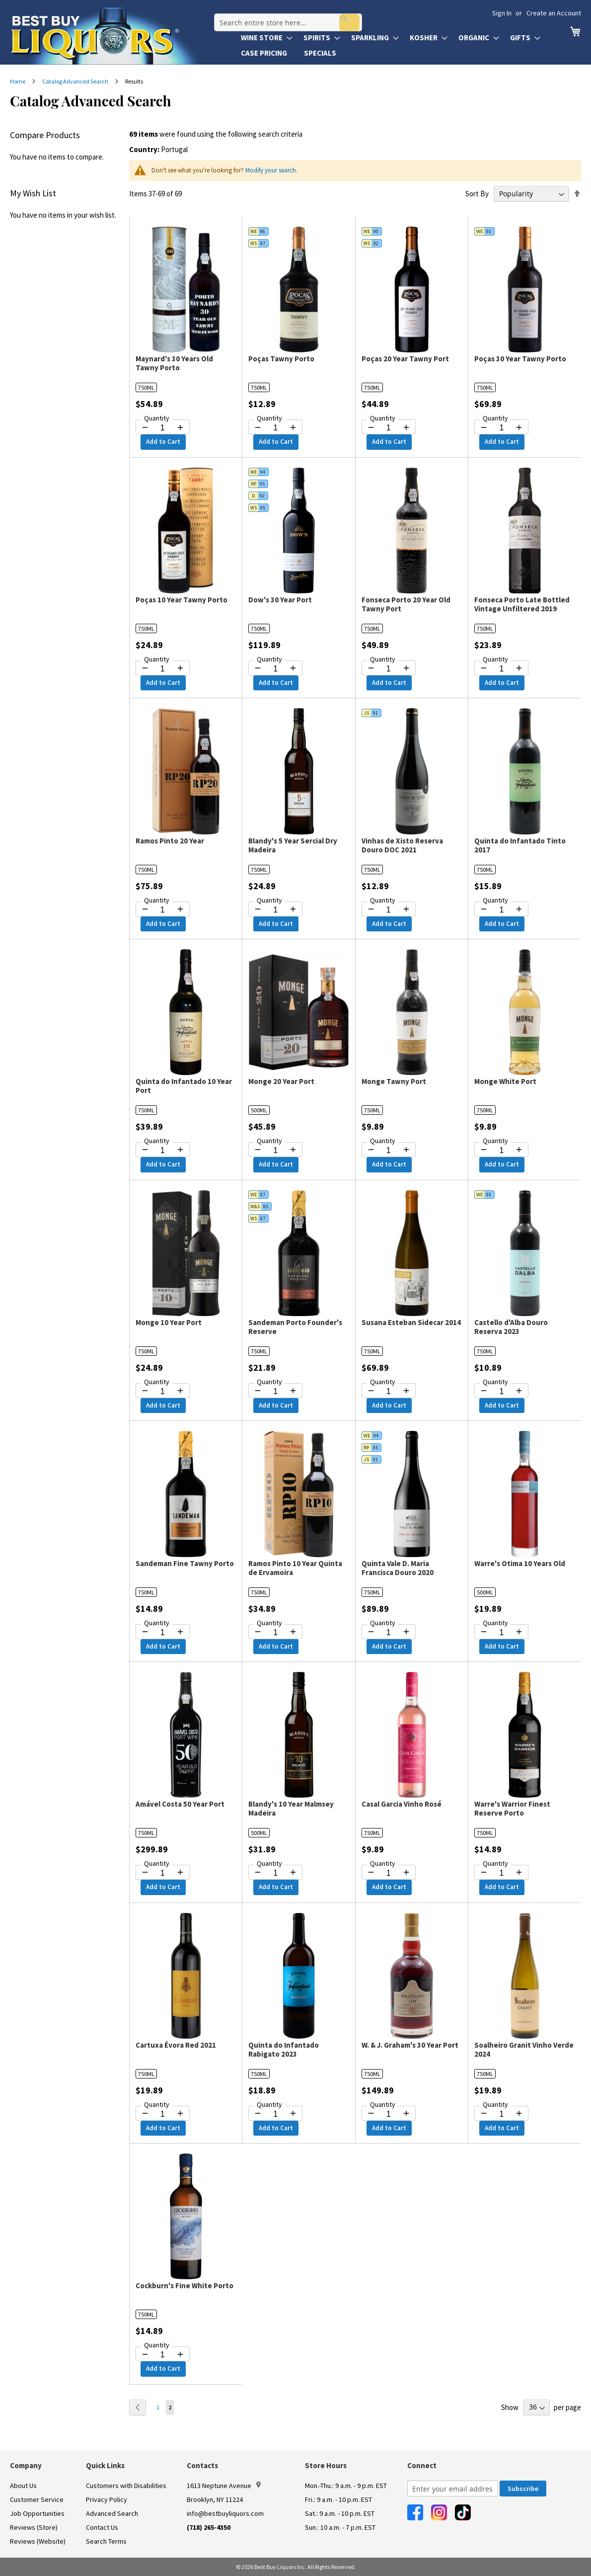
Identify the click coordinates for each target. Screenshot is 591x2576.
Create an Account (553, 12)
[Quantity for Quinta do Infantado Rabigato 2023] (275, 2114)
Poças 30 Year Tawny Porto (520, 358)
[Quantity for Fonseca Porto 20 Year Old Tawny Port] (388, 669)
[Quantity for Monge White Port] (501, 1150)
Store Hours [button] (326, 2465)
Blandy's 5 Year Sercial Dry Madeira (292, 845)
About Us (23, 2485)
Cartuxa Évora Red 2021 (176, 2045)
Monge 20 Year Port (281, 1081)
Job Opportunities (37, 2513)
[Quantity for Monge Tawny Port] (388, 1150)
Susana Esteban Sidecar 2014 (411, 1322)
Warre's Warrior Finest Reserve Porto (512, 1808)
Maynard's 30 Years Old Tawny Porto (174, 363)
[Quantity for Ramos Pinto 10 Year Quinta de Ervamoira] (275, 1632)
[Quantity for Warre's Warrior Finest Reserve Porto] (501, 1873)
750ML (146, 387)
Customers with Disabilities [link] (126, 2485)
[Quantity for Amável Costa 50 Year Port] (162, 1873)
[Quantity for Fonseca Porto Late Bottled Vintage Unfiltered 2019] (501, 669)
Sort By (477, 193)
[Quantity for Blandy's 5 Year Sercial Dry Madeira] (275, 910)
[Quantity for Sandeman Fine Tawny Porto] (162, 1632)
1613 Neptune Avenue (224, 2485)
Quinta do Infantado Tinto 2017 (520, 845)
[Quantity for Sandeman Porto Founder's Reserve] (275, 1391)
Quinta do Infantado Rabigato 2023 (283, 2049)
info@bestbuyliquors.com (225, 2513)
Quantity (156, 418)
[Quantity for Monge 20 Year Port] (275, 1150)
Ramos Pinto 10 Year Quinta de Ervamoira (295, 1568)
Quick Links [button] (105, 2465)
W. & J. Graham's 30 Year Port (410, 2045)
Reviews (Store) (34, 2527)
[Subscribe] (523, 2488)
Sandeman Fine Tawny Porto (185, 1563)
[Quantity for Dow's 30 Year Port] (275, 669)
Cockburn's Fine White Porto (184, 2285)
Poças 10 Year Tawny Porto (181, 599)
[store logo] (110, 36)
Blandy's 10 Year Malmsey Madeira (291, 1808)
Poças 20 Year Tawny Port (405, 358)
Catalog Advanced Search (75, 81)
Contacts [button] (202, 2465)
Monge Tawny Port (394, 1081)
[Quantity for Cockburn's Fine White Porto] (162, 2354)
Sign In (502, 12)
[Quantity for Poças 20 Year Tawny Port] (388, 427)
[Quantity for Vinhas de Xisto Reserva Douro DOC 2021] (388, 910)
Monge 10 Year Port (169, 1322)
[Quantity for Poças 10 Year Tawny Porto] (162, 669)
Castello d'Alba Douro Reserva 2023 (511, 1327)
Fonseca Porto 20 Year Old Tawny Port (406, 604)
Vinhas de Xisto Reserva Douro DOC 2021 (402, 845)
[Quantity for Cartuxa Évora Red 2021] (162, 2114)
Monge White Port (505, 1081)
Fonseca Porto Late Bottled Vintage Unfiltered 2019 (522, 604)
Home (18, 81)
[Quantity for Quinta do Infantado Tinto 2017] (501, 910)
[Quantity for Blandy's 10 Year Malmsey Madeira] (275, 1873)
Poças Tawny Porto (281, 358)
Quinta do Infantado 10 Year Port (184, 1086)
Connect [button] (422, 2465)
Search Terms (106, 2541)
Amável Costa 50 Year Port (180, 1804)
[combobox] (285, 17)
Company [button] (26, 2465)
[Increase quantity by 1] (180, 427)
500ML (259, 1110)
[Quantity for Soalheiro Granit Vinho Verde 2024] (501, 2114)
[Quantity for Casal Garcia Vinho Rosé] (388, 1873)
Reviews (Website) (38, 2541)
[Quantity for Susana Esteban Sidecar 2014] (388, 1391)
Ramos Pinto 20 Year (170, 840)
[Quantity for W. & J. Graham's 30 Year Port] (388, 2114)
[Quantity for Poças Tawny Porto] (275, 427)
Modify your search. (271, 170)
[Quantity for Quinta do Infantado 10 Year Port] (162, 1150)
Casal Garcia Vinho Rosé (402, 1804)
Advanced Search (112, 2513)
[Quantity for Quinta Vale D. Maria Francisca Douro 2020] (388, 1632)
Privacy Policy (106, 2499)
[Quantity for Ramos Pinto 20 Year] (162, 910)
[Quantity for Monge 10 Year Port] (162, 1391)
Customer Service (37, 2499)
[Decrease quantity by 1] (145, 427)
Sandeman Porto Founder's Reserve (295, 1327)
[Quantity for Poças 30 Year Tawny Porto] (501, 427)
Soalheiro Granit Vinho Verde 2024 (524, 2049)
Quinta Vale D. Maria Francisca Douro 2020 (398, 1568)
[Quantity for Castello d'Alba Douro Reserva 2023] (501, 1391)
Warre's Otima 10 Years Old (519, 1563)
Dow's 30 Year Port (280, 599)
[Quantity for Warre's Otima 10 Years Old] (501, 1632)
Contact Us (102, 2527)
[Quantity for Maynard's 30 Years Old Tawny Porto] (162, 427)
